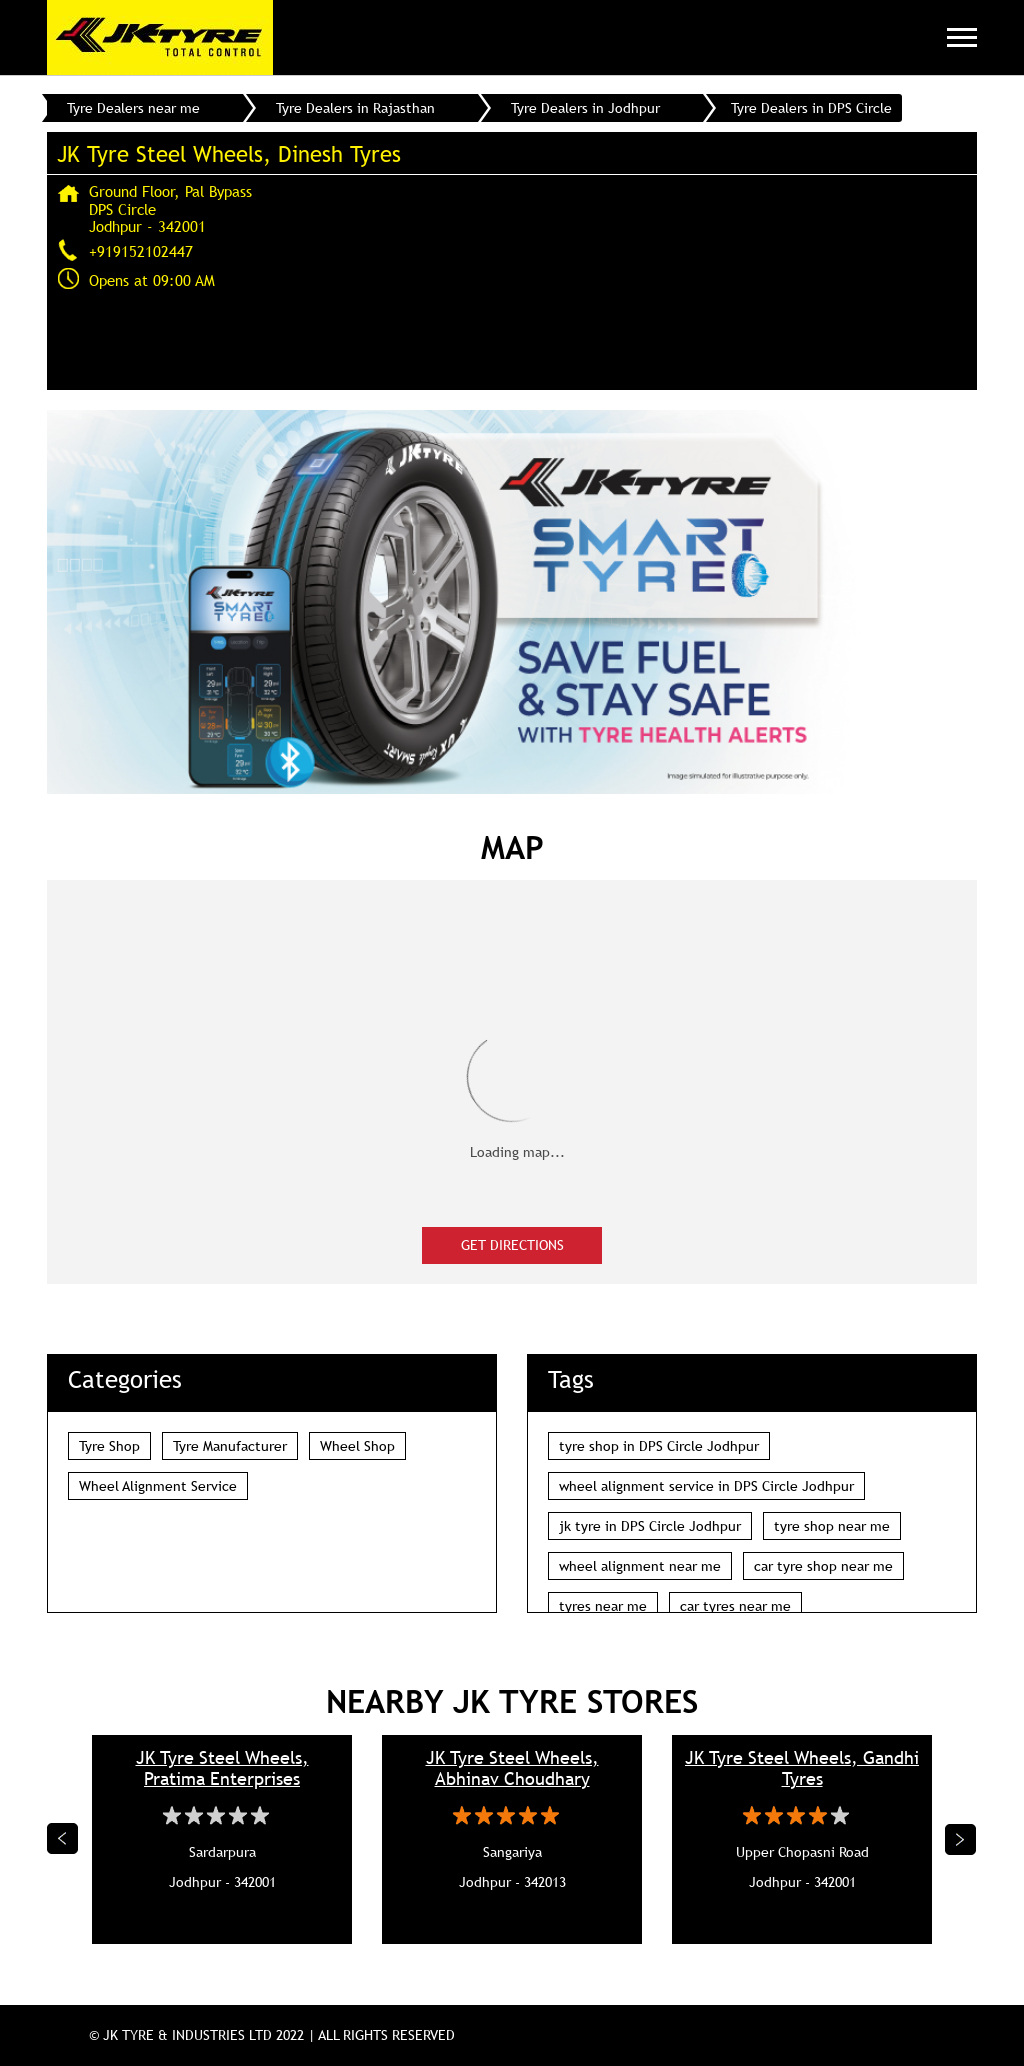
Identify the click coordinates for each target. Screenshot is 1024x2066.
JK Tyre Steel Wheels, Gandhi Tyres (802, 1768)
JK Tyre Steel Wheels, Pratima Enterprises (222, 1768)
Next (961, 1839)
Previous (63, 1839)
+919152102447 (141, 251)
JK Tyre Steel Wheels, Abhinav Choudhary (512, 1768)
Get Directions (512, 1245)
